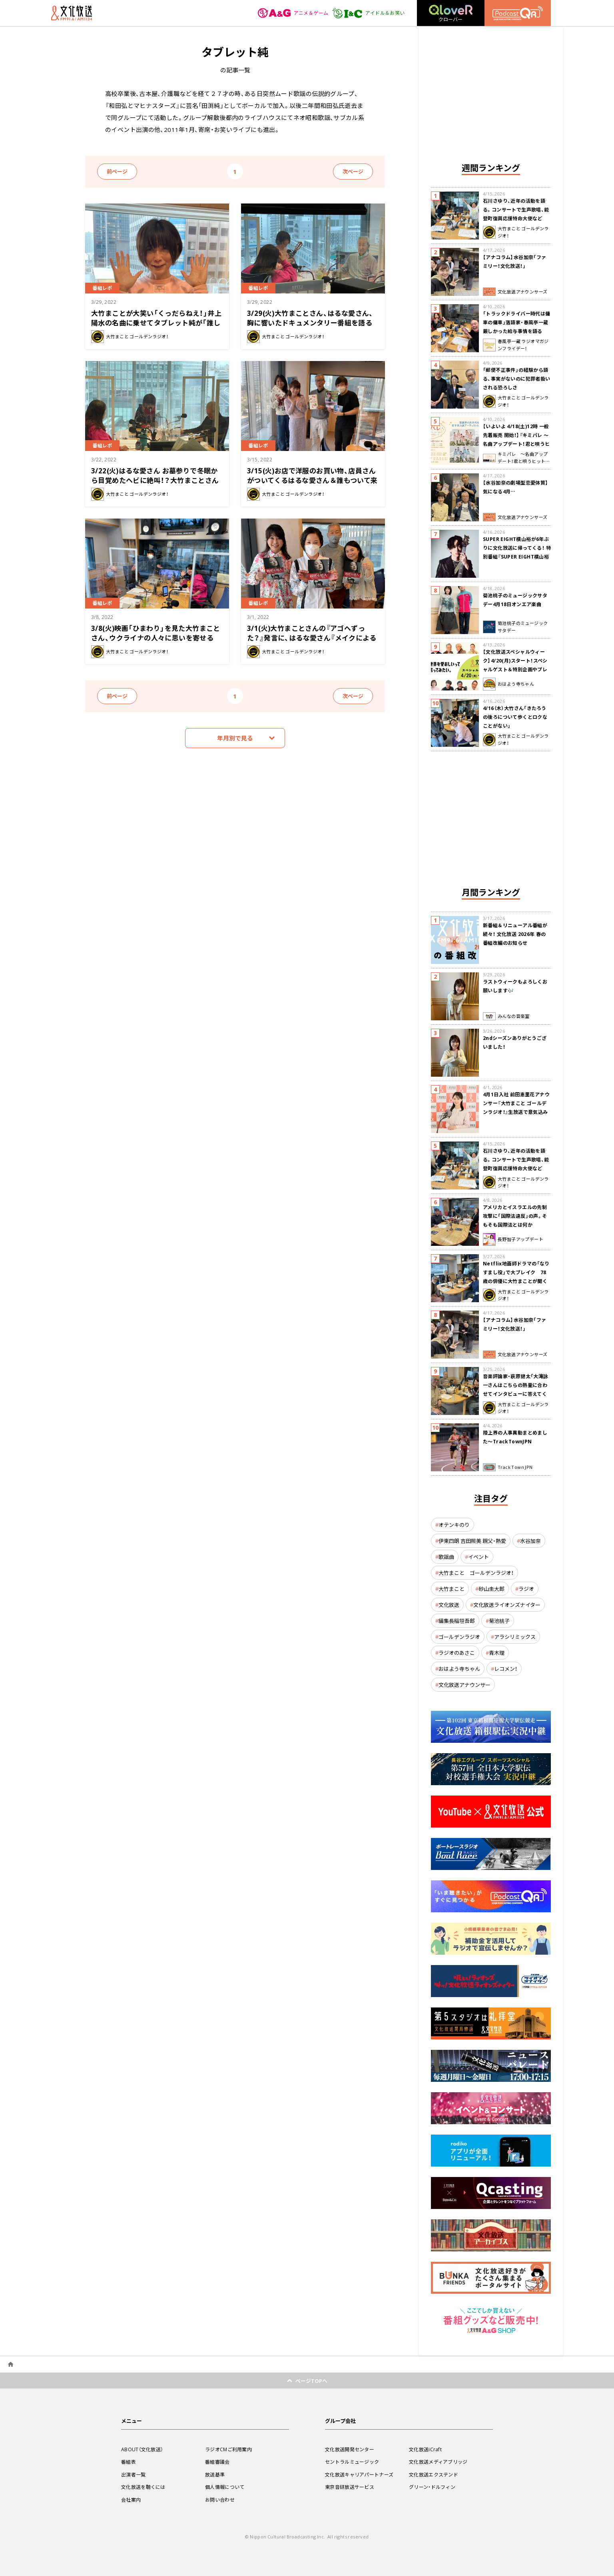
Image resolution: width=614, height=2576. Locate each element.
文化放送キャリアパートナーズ (359, 2474)
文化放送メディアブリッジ (438, 2461)
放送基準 (215, 2474)
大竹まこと (451, 1588)
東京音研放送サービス (349, 2486)
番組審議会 (217, 2461)
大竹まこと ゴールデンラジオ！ (476, 1572)
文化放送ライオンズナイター (506, 1604)
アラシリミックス (515, 1636)
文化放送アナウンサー (464, 1684)
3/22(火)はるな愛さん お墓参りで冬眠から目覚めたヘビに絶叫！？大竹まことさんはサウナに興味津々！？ (155, 480)
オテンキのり (454, 1524)
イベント (478, 1556)
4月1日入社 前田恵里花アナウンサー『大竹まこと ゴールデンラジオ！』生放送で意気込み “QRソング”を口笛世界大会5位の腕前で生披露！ (516, 1112)
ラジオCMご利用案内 (228, 2449)
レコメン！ (505, 1668)
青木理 (496, 1652)
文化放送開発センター (349, 2449)
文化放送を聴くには (143, 2486)
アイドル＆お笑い (368, 13)
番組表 (128, 2461)
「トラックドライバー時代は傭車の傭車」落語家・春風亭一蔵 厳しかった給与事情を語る (516, 322)
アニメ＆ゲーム (293, 13)
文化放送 (449, 1604)
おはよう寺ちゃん (459, 1668)
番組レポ (102, 287)
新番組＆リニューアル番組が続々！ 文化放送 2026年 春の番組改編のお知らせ (515, 934)
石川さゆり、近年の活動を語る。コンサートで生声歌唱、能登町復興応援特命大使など (516, 209)
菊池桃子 (499, 1620)
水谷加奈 (530, 1540)
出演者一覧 (133, 2474)
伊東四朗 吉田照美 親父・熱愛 (472, 1540)
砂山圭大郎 (491, 1588)
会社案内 (131, 2499)
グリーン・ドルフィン (432, 2486)
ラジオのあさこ (457, 1652)
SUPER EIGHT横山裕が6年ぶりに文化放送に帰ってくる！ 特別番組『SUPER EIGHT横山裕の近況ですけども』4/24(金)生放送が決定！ (517, 556)
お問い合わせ (220, 2499)
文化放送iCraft (425, 2449)
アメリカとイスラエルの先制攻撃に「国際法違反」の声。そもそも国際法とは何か (515, 1215)
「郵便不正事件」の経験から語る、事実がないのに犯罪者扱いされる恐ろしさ (516, 378)
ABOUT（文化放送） (142, 2449)
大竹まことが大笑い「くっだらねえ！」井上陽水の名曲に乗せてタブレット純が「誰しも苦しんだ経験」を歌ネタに (156, 322)
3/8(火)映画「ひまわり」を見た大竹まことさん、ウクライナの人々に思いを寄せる (155, 633)
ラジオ (526, 1588)
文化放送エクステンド (433, 2474)
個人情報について (224, 2486)
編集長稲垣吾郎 (457, 1620)
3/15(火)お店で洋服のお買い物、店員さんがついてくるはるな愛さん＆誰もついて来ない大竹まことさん (312, 480)
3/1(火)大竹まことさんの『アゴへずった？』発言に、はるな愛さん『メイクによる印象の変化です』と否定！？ (311, 637)
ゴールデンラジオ (459, 1636)
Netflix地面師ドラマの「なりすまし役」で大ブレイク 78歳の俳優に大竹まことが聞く (516, 1272)
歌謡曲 (446, 1556)
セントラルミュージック (352, 2461)
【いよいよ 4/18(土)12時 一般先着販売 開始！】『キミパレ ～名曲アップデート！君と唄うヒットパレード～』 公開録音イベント (516, 444)
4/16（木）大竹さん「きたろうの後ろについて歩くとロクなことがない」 (515, 716)
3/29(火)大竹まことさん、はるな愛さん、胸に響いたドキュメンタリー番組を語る (310, 317)
